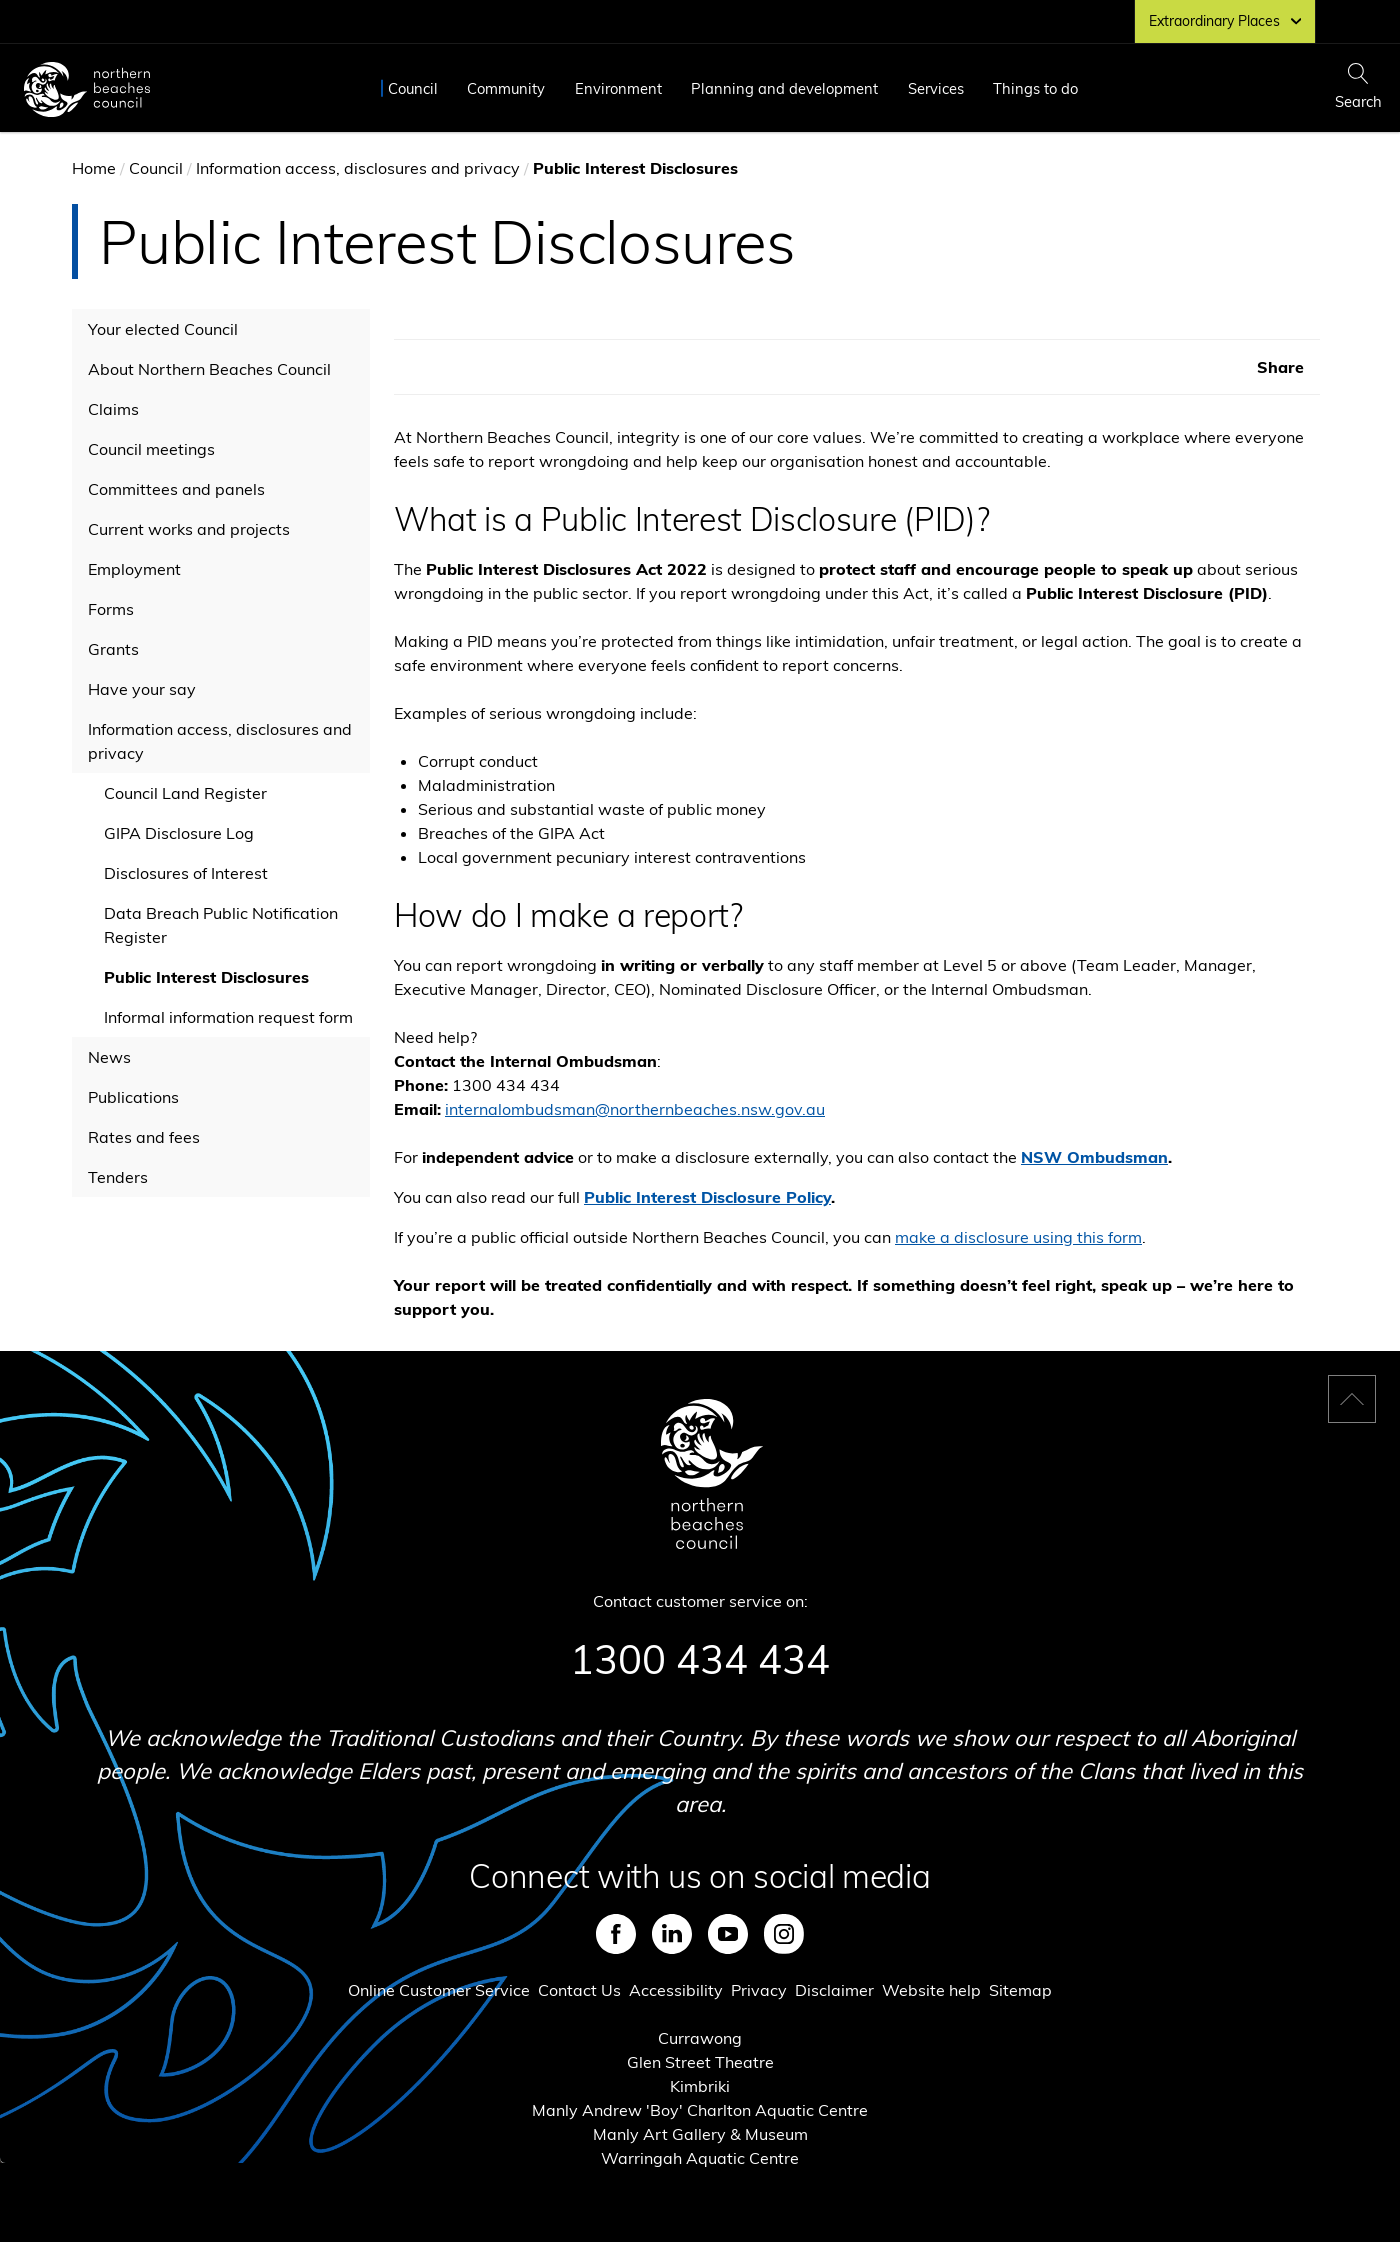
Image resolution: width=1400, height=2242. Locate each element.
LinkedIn (672, 1934)
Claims (113, 409)
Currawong (700, 2038)
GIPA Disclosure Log (179, 833)
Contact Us (579, 1990)
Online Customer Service (439, 1990)
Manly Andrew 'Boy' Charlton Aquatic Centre (700, 2110)
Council (413, 88)
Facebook (616, 1934)
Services (936, 88)
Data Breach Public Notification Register (221, 925)
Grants (113, 649)
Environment (618, 88)
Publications (133, 1097)
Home (94, 168)
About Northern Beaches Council (209, 369)
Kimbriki (700, 2086)
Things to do (1035, 88)
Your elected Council (163, 329)
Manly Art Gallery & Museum (700, 2134)
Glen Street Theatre (700, 2062)
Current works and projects (189, 529)
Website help (931, 1990)
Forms (111, 609)
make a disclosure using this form (1018, 1237)
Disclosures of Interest (186, 873)
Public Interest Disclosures (206, 977)
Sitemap (1020, 1990)
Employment (134, 569)
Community (506, 88)
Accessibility (676, 1990)
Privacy (759, 1990)
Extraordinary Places (1225, 21)
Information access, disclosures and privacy (358, 168)
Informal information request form (228, 1017)
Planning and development (784, 88)
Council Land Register (185, 793)
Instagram (784, 1934)
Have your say (142, 689)
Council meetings (151, 449)
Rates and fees (144, 1137)
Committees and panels (176, 489)
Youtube (728, 1934)
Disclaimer (834, 1990)
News (109, 1057)
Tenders (118, 1177)
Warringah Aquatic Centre (700, 2158)
